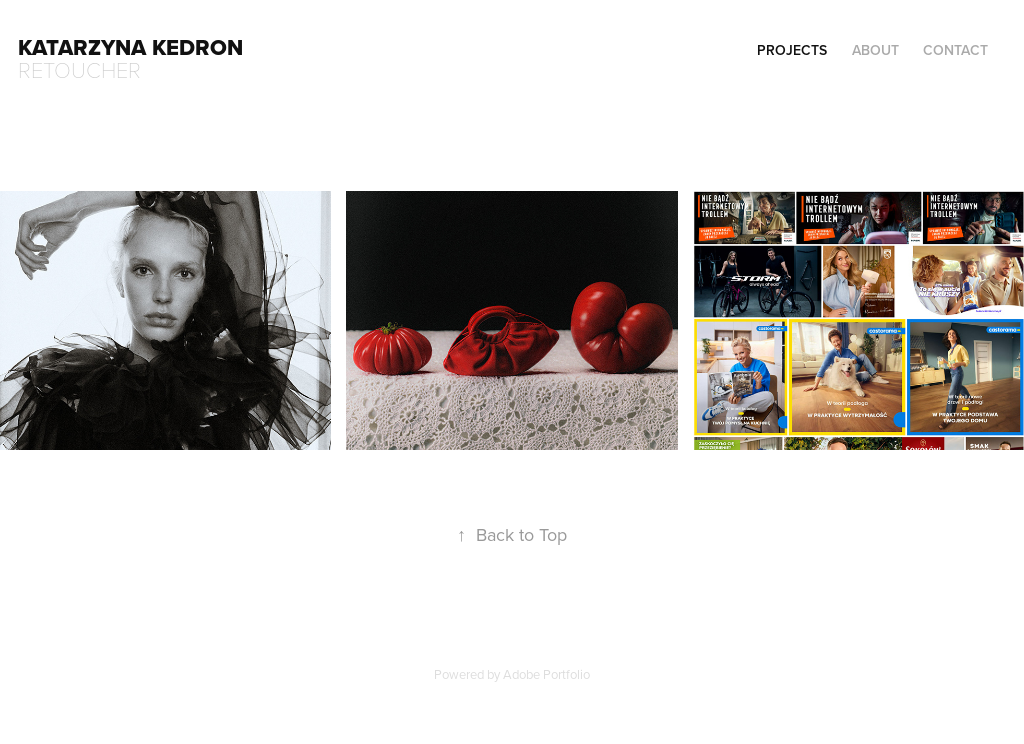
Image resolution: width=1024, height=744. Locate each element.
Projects (792, 50)
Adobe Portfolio (546, 674)
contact (955, 50)
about (875, 50)
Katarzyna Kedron (130, 47)
